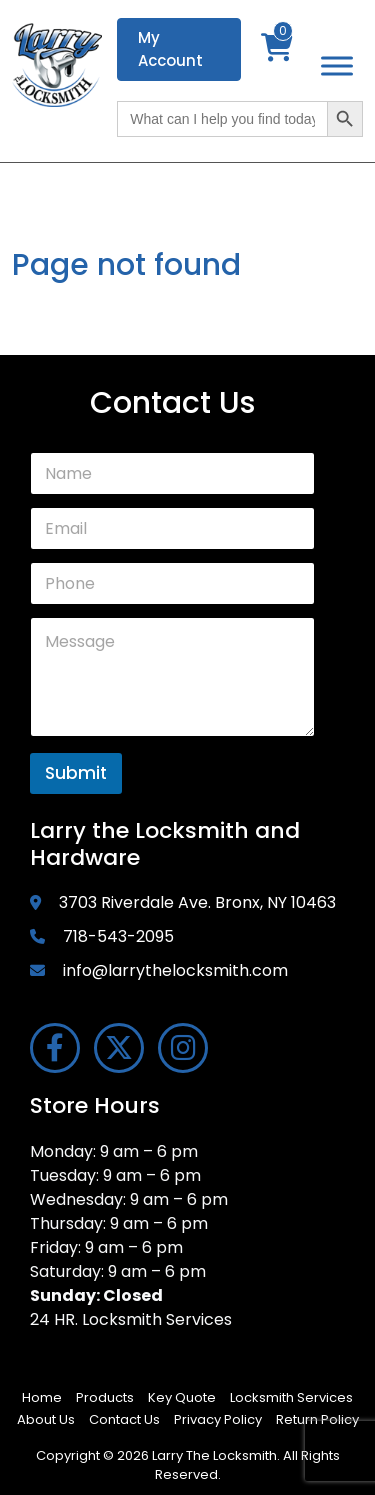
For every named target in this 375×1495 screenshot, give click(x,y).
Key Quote (182, 1397)
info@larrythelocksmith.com (175, 970)
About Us (46, 1419)
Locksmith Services (291, 1397)
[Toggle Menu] (337, 65)
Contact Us (124, 1419)
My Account (170, 49)
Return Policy (317, 1419)
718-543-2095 (118, 936)
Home (42, 1397)
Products (105, 1397)
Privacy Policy (218, 1419)
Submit (76, 773)
